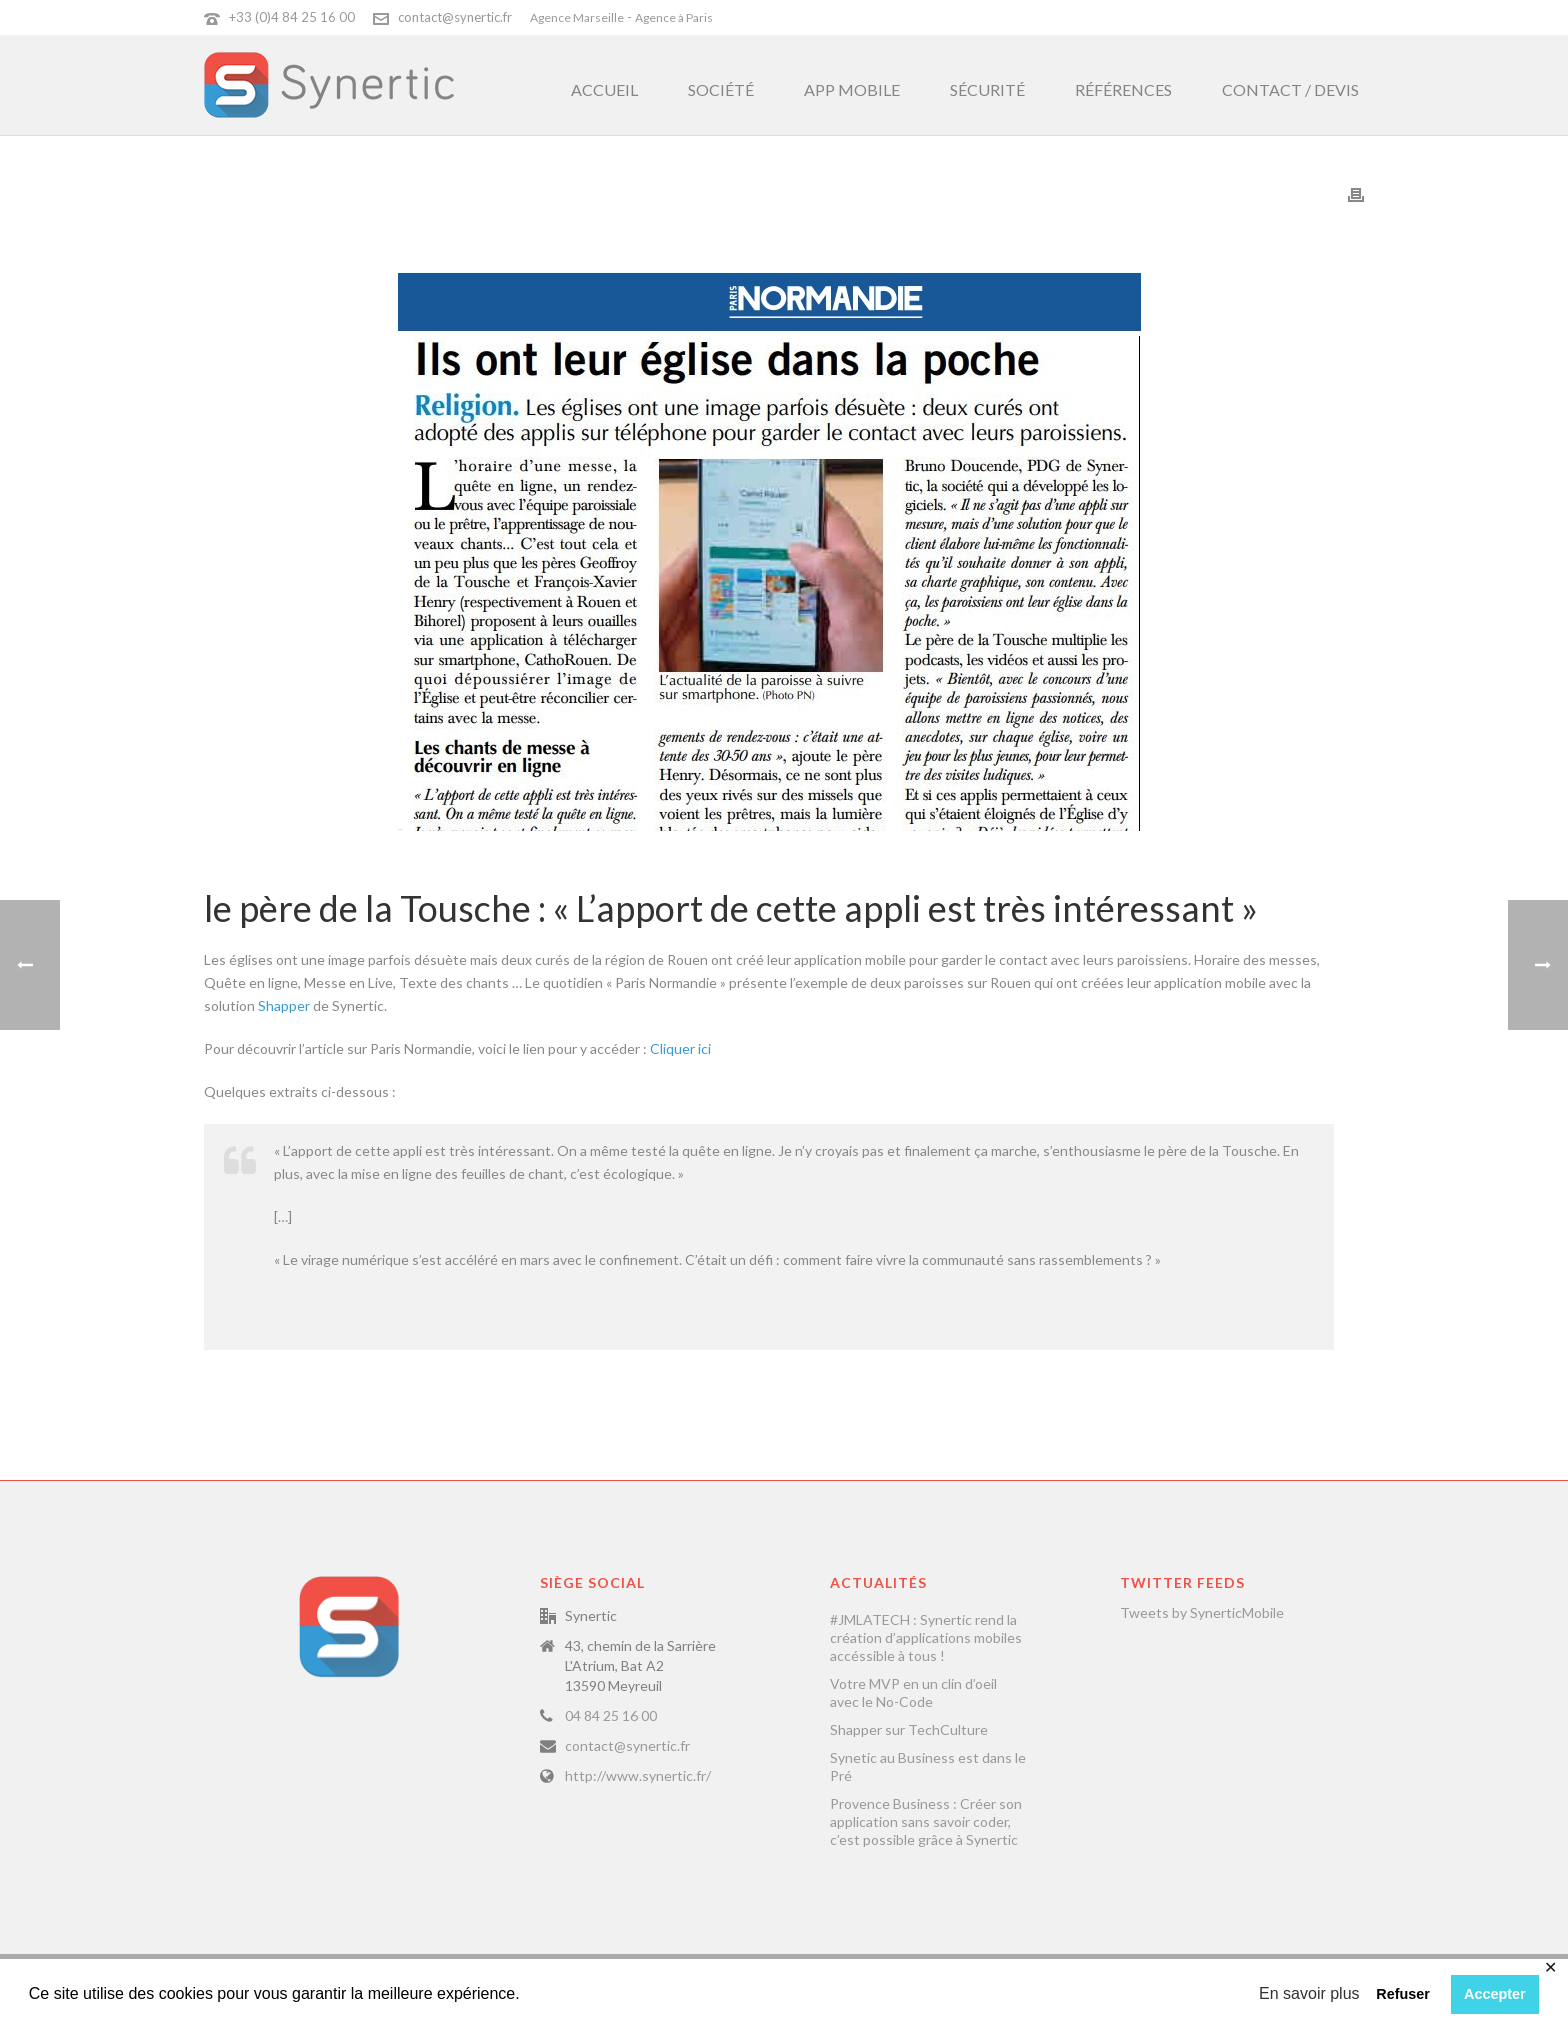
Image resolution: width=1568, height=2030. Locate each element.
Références (1123, 89)
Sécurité (987, 89)
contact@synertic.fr (455, 17)
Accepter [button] (1495, 1994)
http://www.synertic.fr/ (638, 1775)
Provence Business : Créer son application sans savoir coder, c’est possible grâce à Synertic (926, 1821)
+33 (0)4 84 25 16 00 (292, 17)
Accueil (604, 89)
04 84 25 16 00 (611, 1715)
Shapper (284, 1005)
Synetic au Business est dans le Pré (928, 1766)
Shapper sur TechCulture (909, 1729)
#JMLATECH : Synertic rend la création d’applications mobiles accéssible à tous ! (926, 1637)
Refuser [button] (1403, 1994)
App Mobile (852, 89)
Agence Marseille (577, 17)
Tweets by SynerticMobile (1202, 1612)
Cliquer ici (683, 1048)
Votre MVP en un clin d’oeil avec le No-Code (913, 1692)
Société (721, 89)
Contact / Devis (1290, 89)
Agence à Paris (674, 17)
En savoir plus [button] (1309, 1993)
